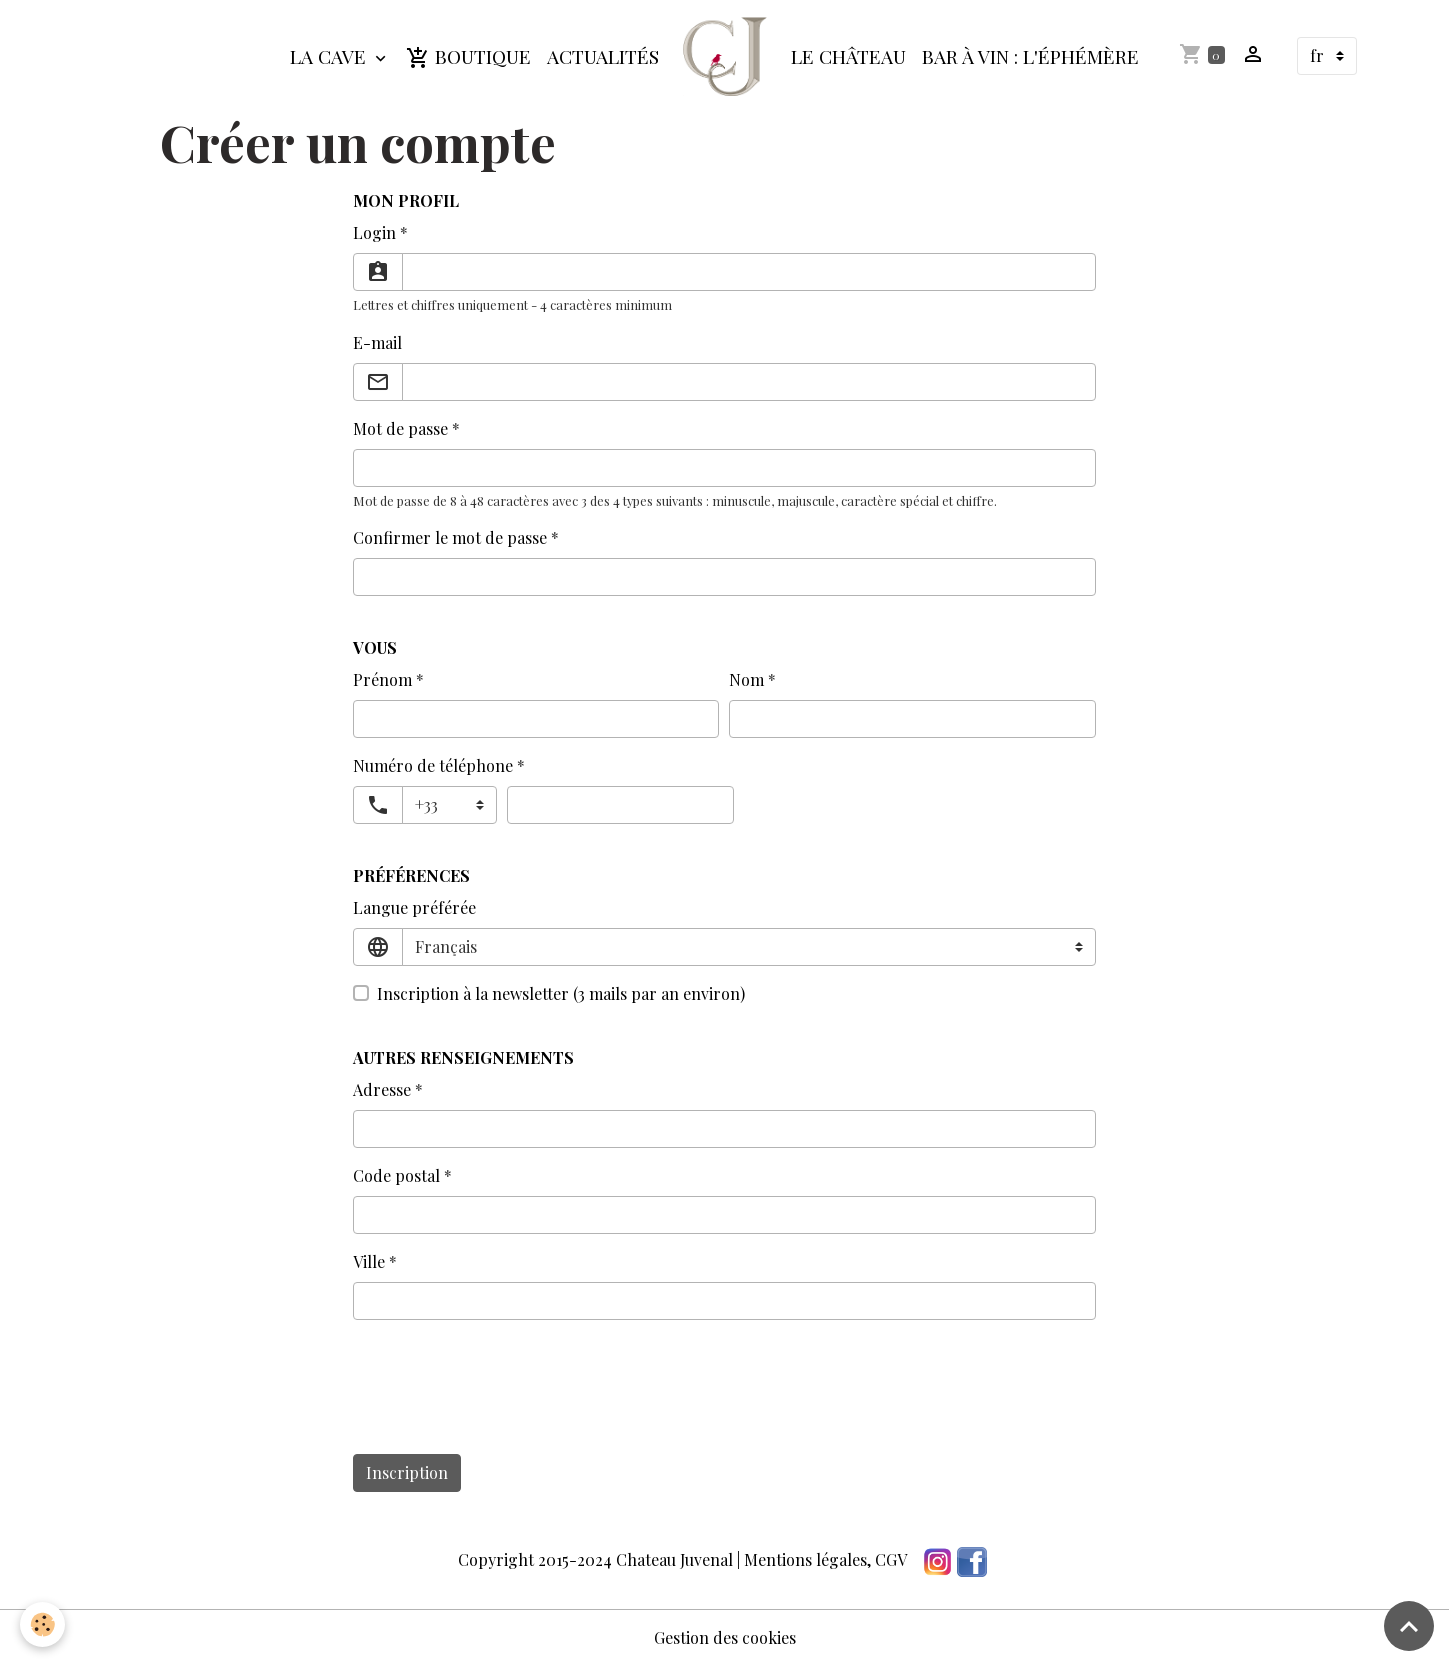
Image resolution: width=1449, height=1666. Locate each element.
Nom (746, 679)
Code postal (396, 1175)
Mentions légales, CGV (825, 1559)
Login (374, 232)
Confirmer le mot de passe (450, 537)
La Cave (330, 56)
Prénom (382, 679)
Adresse (382, 1089)
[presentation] (505, 1399)
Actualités (603, 56)
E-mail (377, 342)
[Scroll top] (1409, 1626)
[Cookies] (42, 1624)
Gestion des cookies (725, 1637)
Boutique (468, 56)
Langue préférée (414, 907)
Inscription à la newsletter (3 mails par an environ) (561, 993)
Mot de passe (400, 428)
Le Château (848, 56)
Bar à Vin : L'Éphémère (1030, 56)
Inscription (407, 1472)
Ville (369, 1261)
